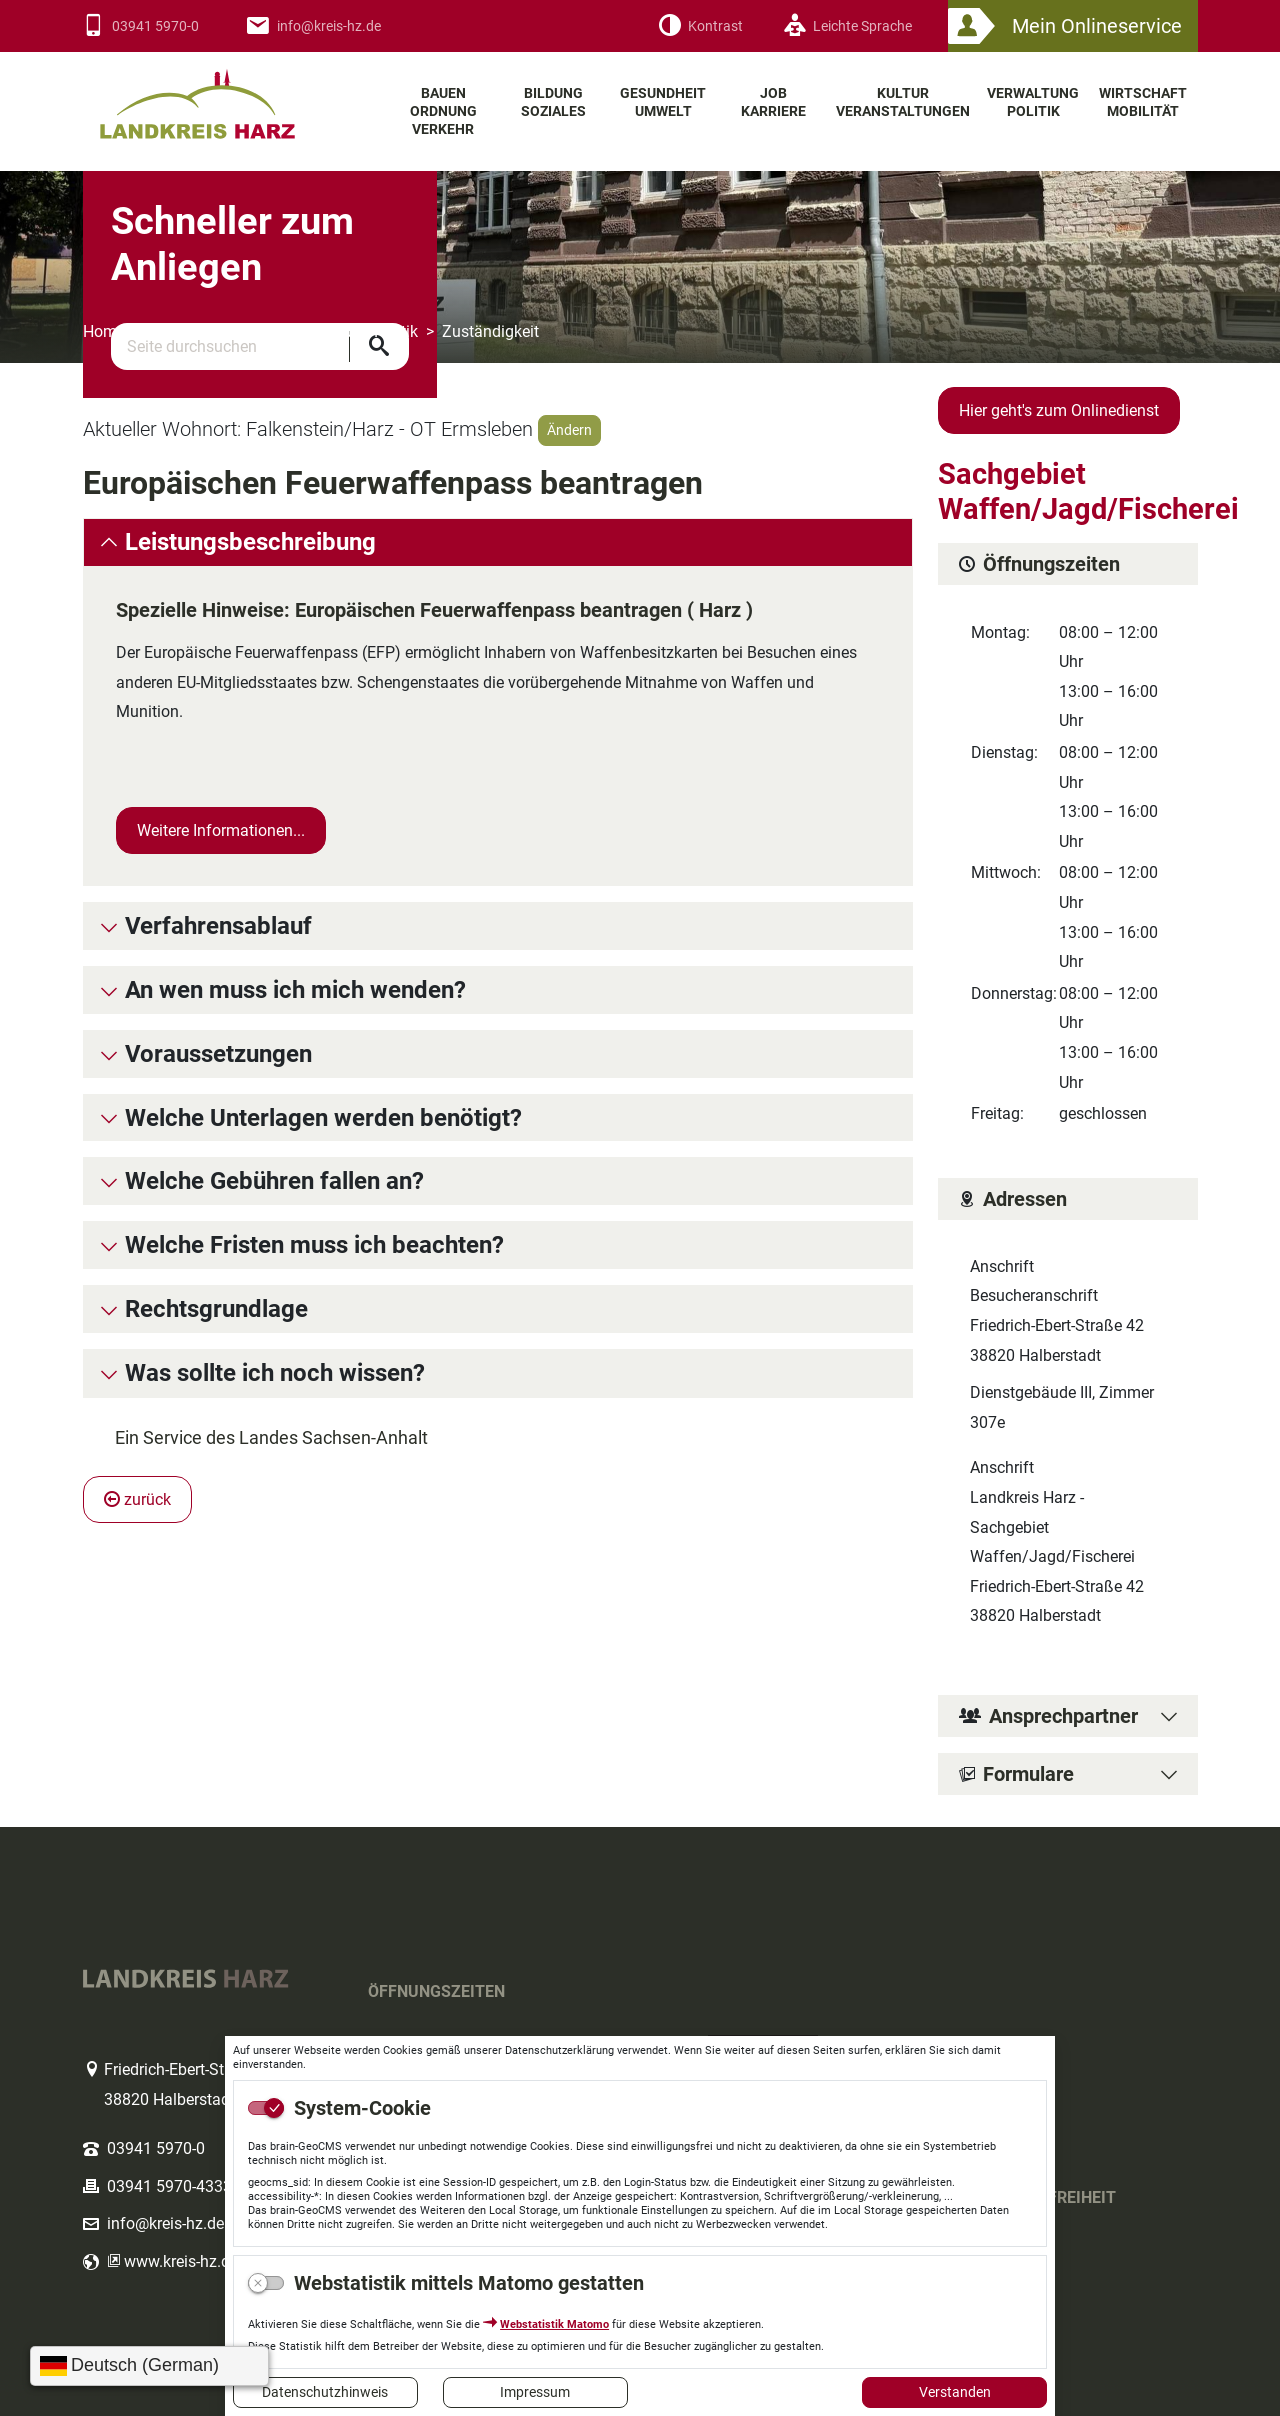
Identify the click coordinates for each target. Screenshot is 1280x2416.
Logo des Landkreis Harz (223, 95)
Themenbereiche (207, 331)
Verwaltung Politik (354, 331)
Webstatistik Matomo (554, 2324)
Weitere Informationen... (221, 830)
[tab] (498, 542)
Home (104, 331)
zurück (137, 1499)
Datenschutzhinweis (325, 2392)
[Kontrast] (700, 26)
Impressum (535, 2392)
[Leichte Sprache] (847, 26)
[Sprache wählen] (149, 2366)
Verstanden (955, 2392)
